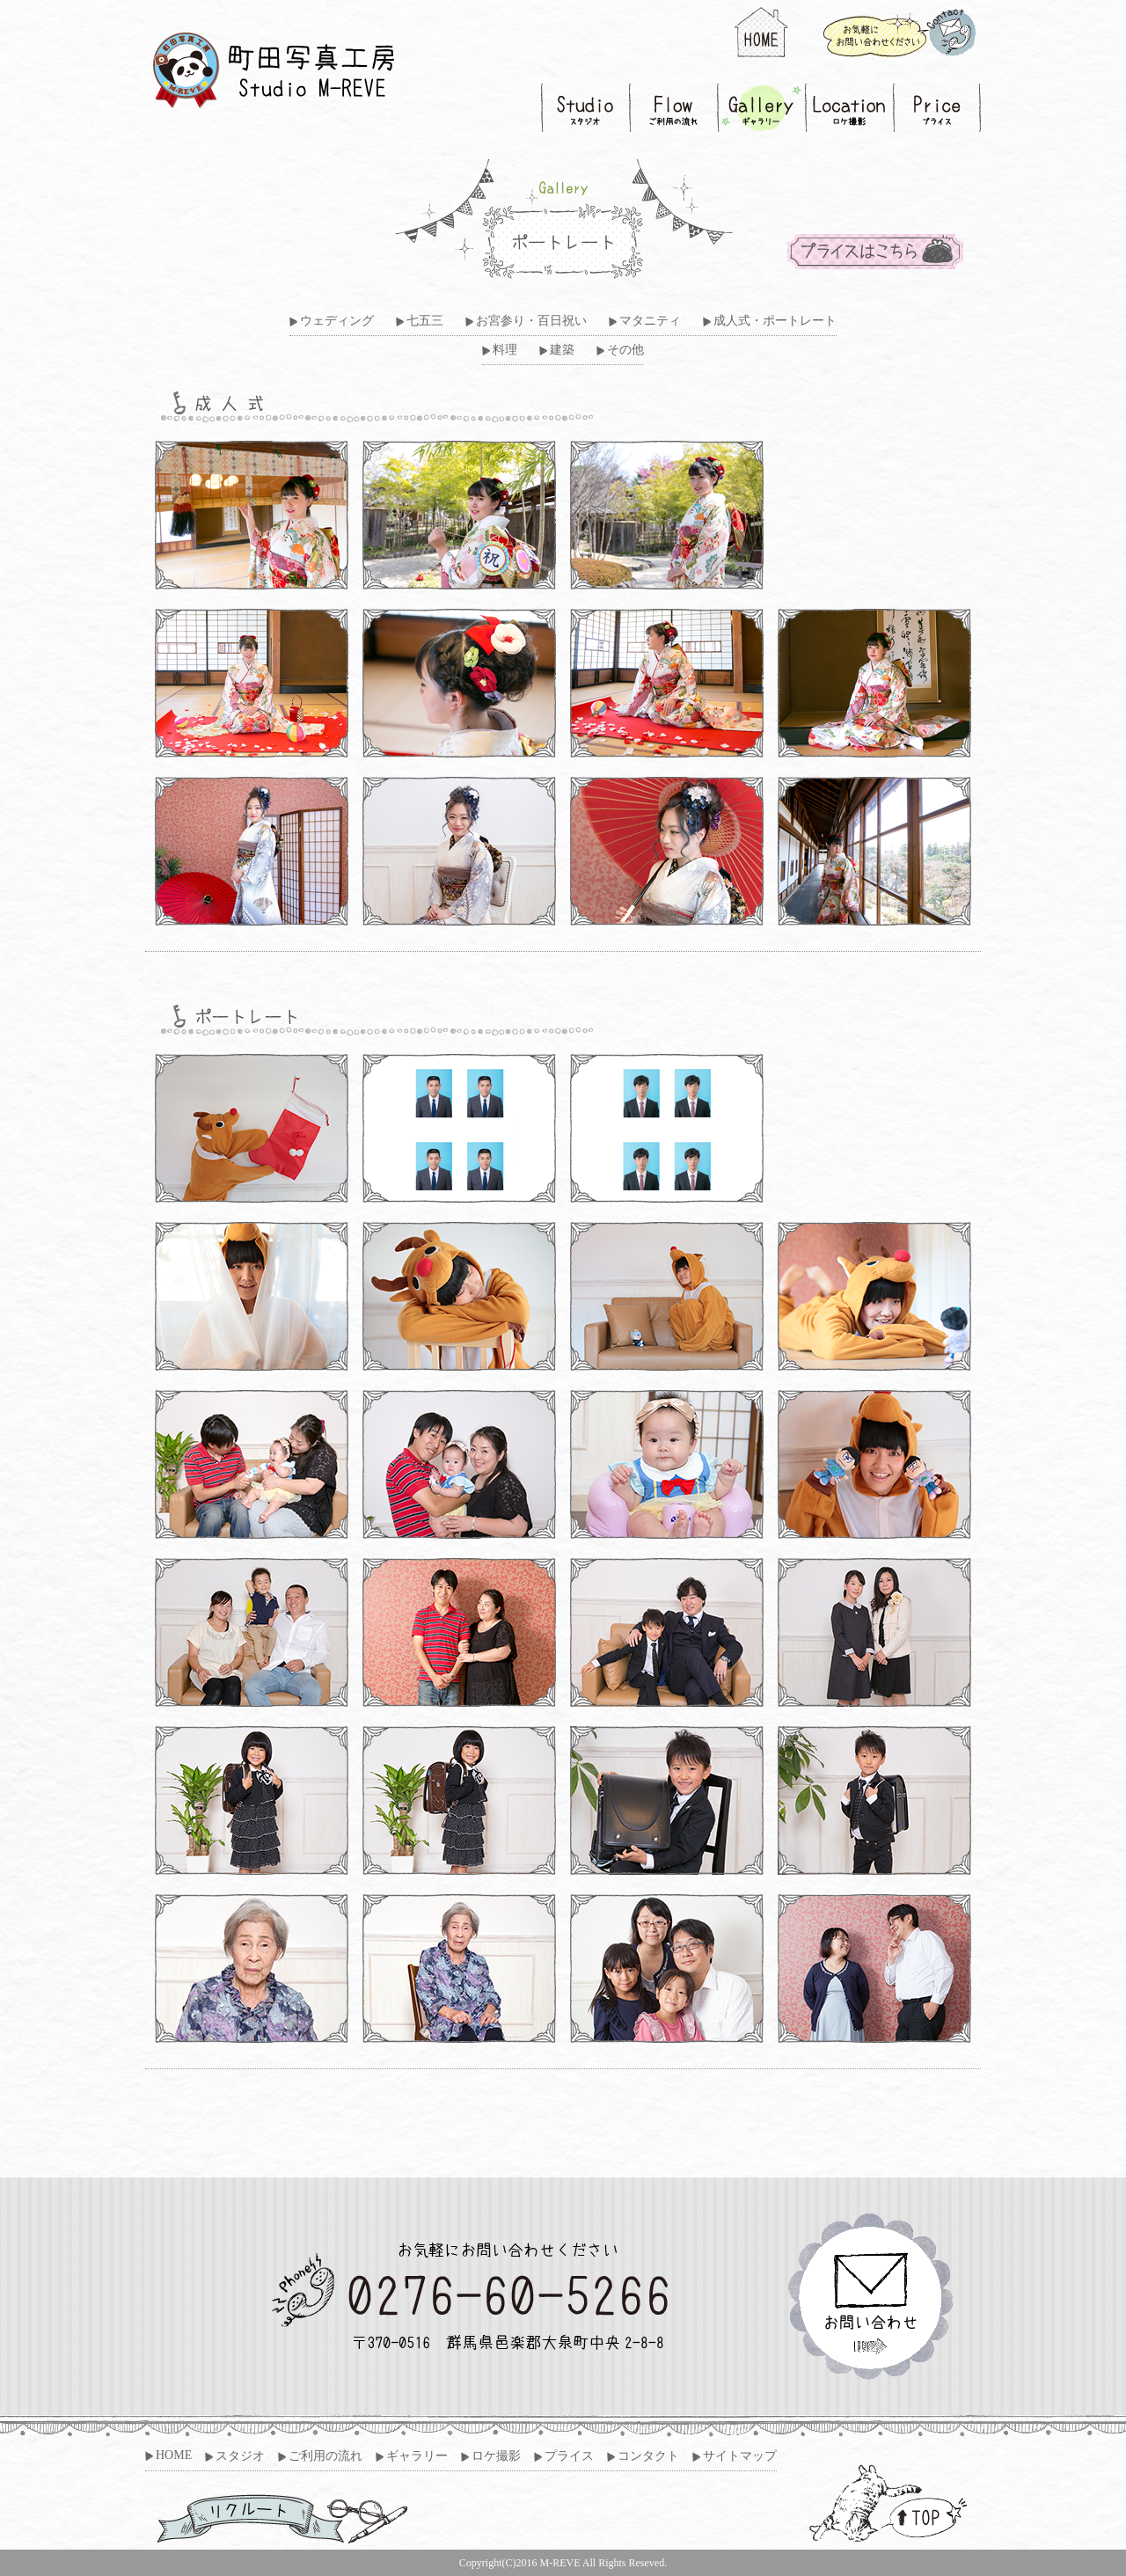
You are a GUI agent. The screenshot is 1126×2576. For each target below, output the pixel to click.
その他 (625, 349)
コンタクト (648, 2456)
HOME (174, 2455)
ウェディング (337, 320)
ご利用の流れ (325, 2456)
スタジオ (240, 2456)
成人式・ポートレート (775, 320)
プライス (569, 2456)
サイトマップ (740, 2456)
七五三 (424, 320)
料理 (505, 349)
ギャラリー (417, 2456)
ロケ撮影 (496, 2456)
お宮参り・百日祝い (531, 320)
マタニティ (650, 320)
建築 (562, 349)
